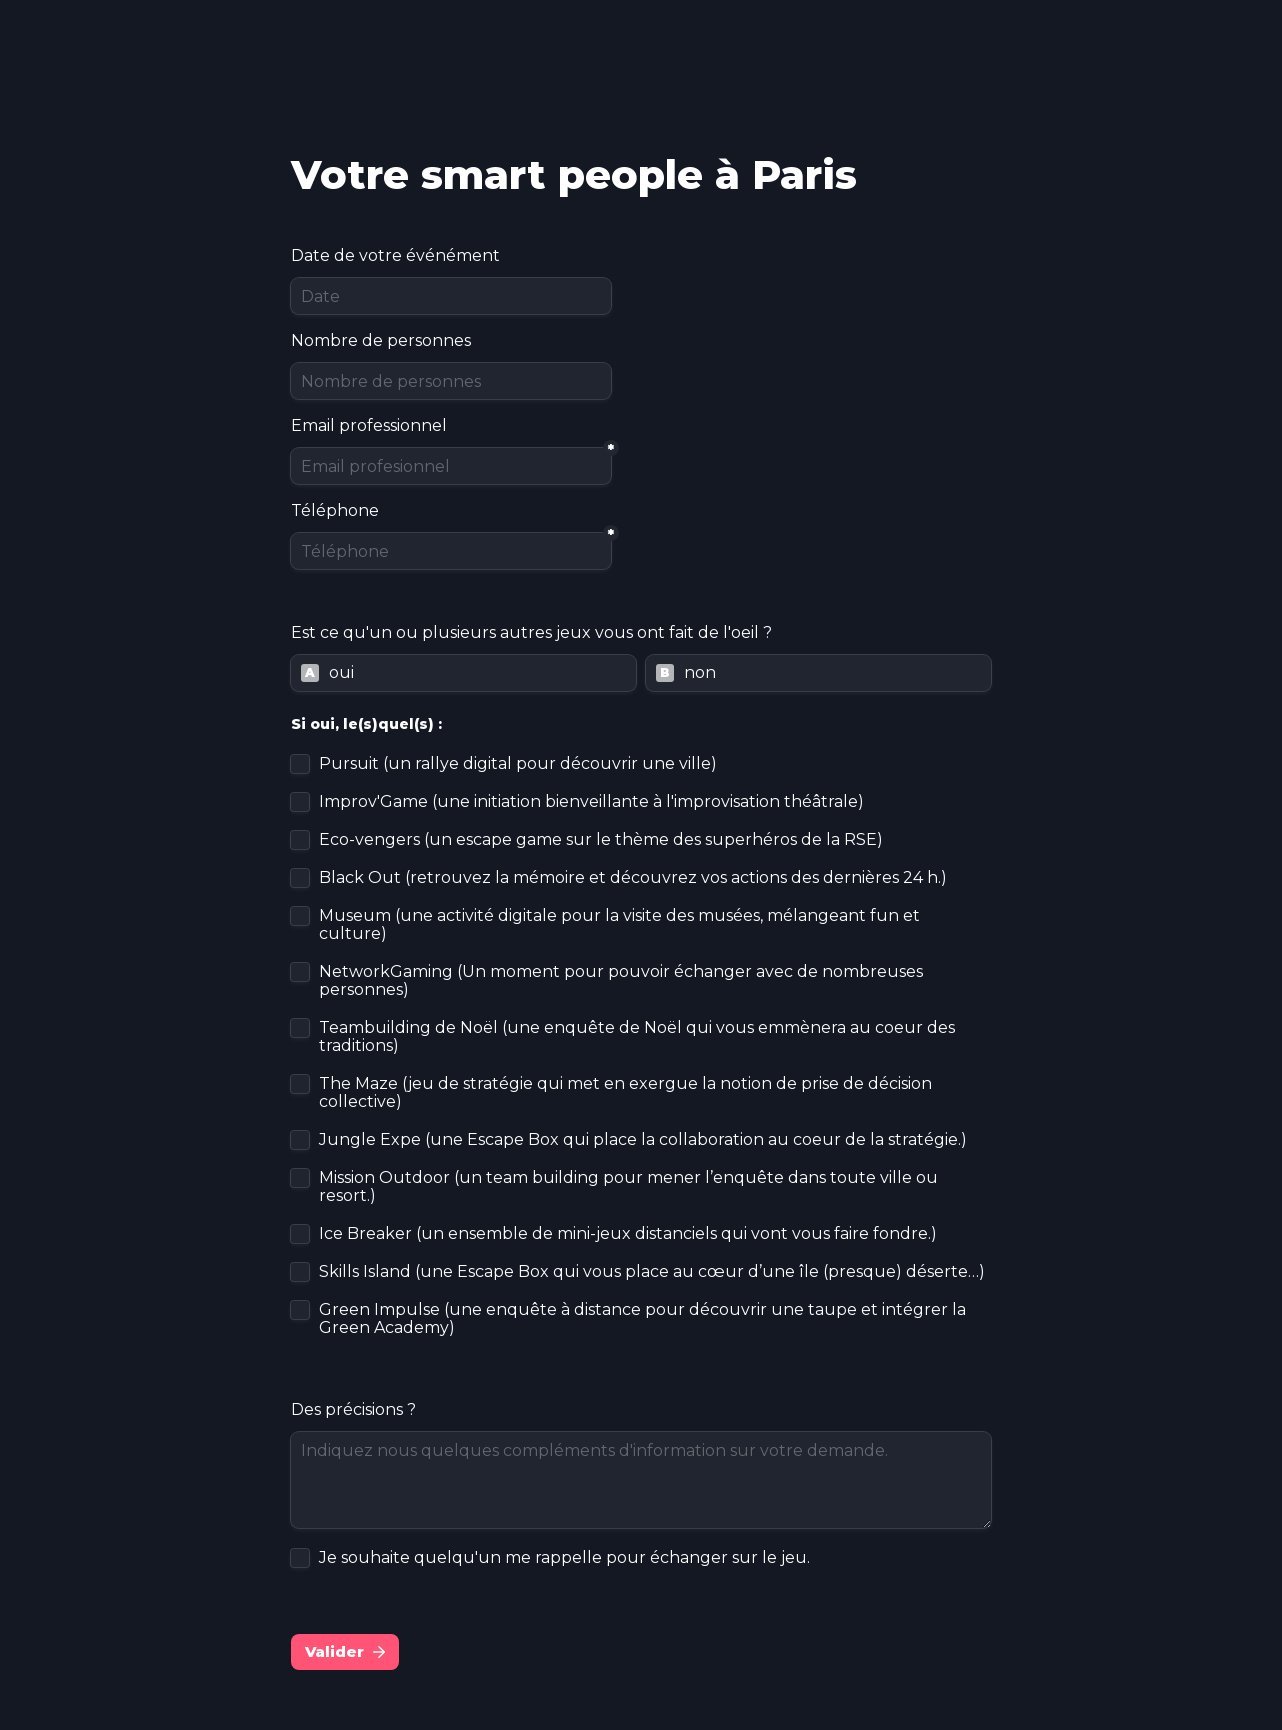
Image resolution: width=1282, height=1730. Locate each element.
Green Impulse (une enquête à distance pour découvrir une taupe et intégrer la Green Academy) (644, 1319)
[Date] (451, 296)
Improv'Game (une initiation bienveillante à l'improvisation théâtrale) (591, 802)
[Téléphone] (451, 551)
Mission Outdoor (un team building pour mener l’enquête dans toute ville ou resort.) (630, 1187)
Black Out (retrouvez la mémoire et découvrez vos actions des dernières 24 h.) (633, 878)
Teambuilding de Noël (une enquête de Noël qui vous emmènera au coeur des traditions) (639, 1037)
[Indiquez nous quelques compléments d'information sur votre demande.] (641, 1480)
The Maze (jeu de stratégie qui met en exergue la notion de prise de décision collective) (627, 1093)
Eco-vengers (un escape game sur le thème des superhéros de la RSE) (601, 840)
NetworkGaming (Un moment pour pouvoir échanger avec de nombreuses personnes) (623, 981)
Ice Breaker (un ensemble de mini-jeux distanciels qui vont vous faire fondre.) (628, 1234)
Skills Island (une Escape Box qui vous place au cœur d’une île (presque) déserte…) (652, 1272)
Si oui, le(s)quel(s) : (366, 724)
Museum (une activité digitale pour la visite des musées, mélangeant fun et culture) (621, 925)
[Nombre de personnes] (451, 381)
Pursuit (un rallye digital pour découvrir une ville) (518, 764)
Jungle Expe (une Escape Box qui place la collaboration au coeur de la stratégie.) (643, 1140)
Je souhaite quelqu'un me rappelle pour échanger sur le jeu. (564, 1558)
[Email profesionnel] (451, 466)
